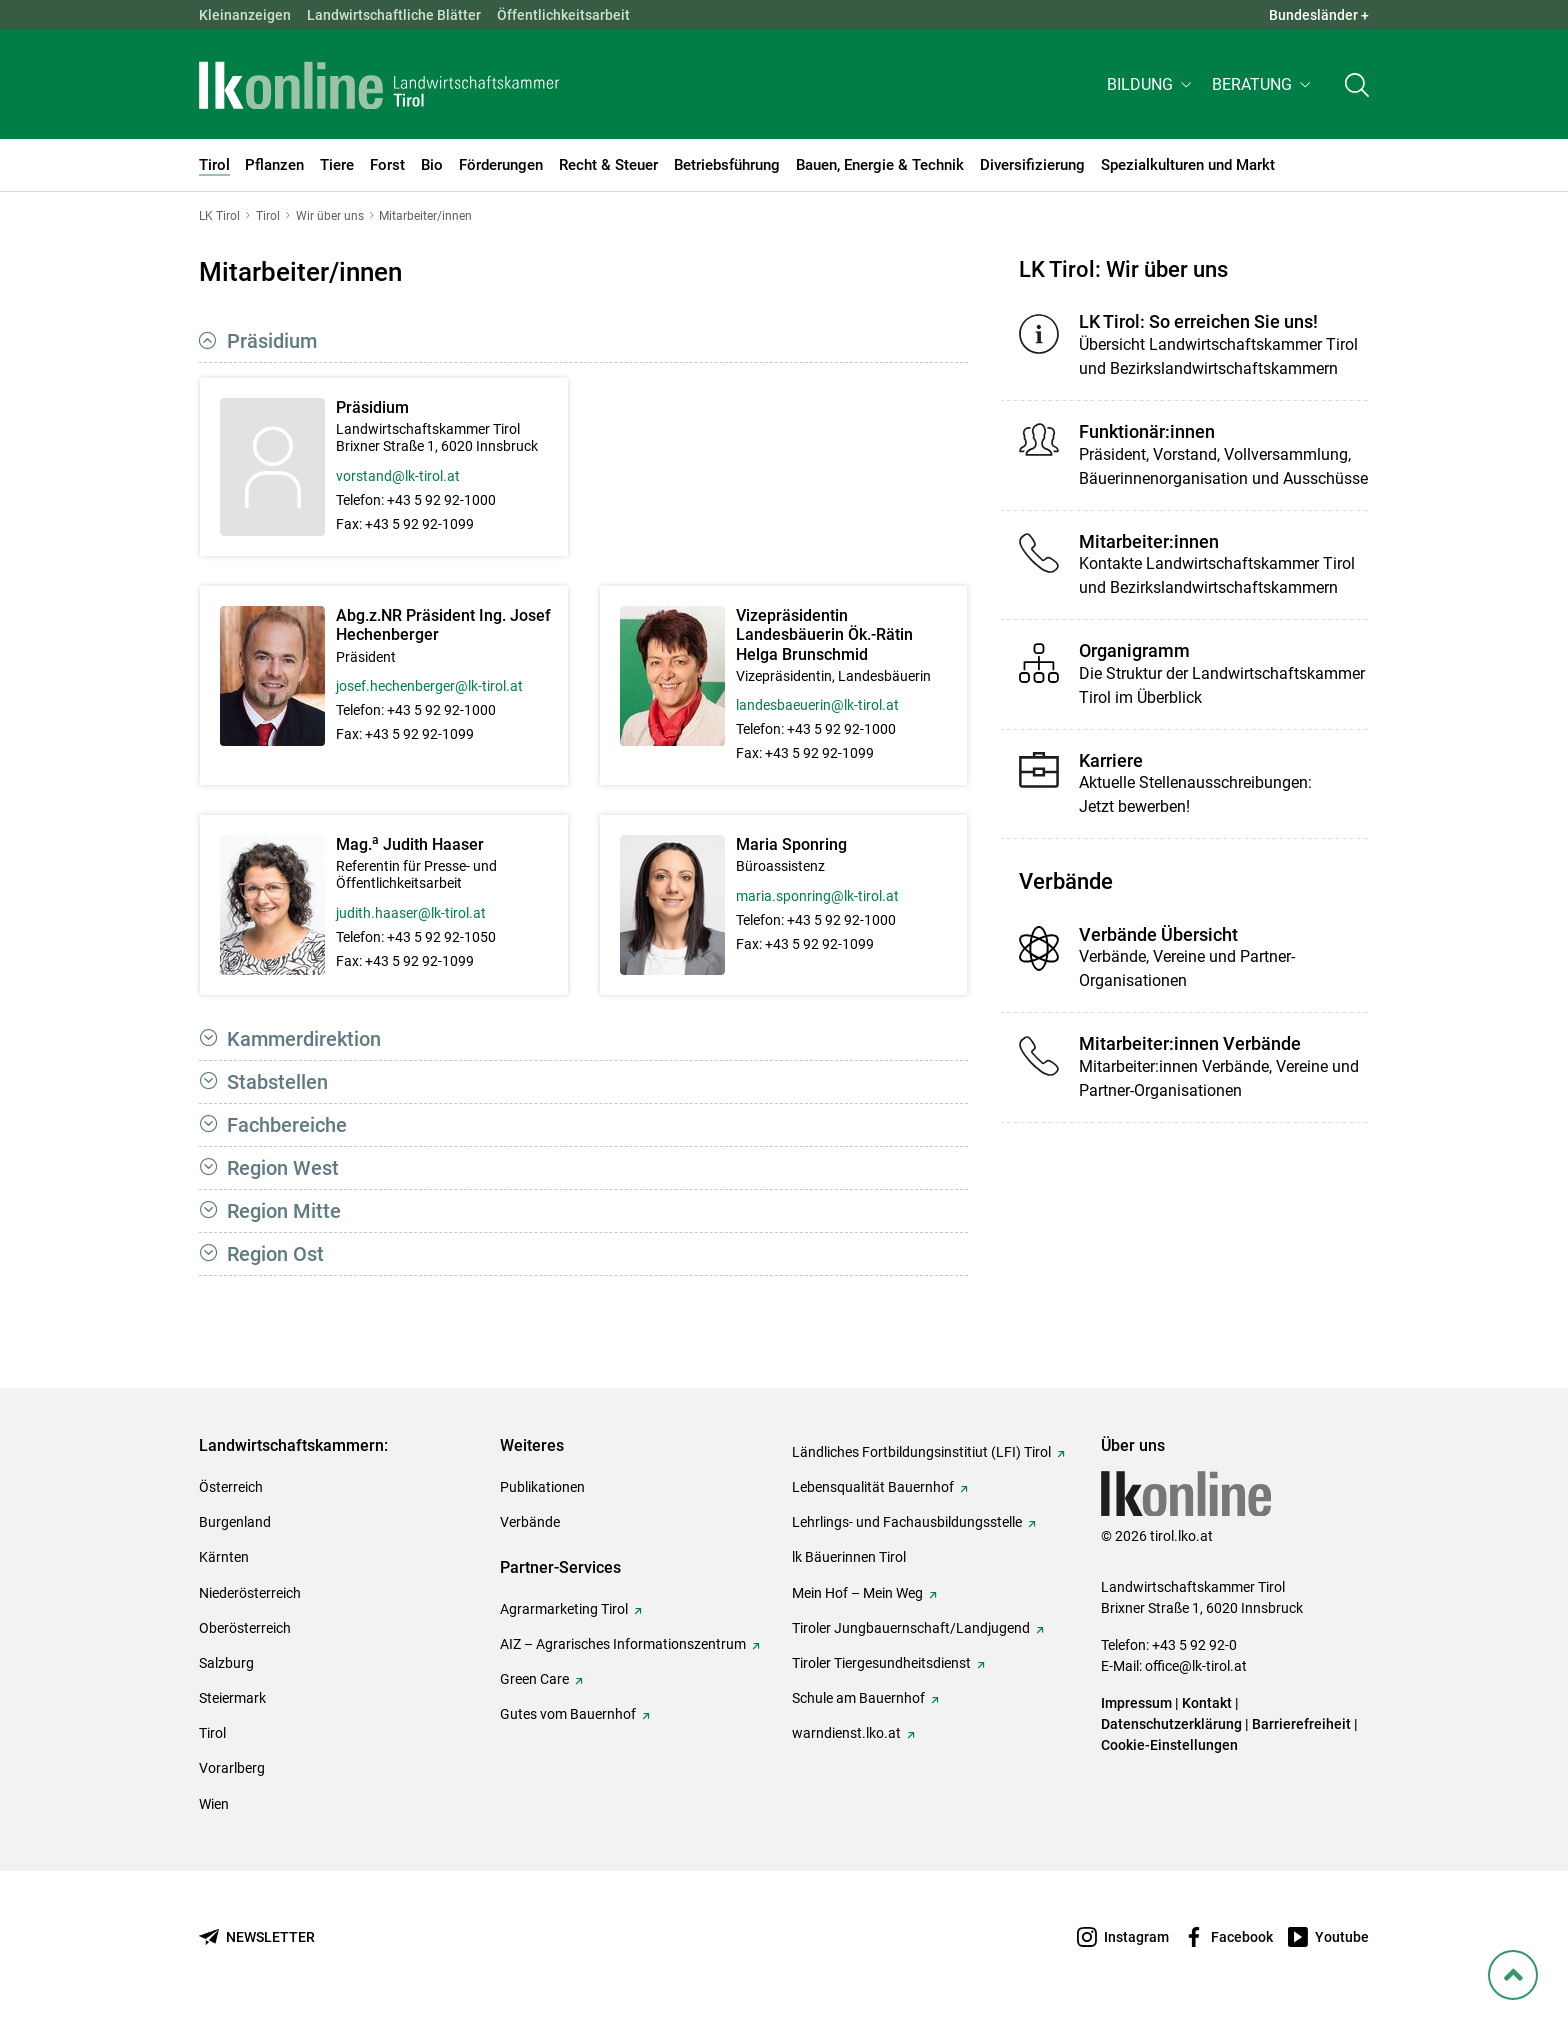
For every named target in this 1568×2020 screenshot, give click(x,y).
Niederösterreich (250, 1593)
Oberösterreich (245, 1628)
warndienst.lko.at (846, 1733)
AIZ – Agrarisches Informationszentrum (623, 1644)
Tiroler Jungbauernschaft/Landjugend (911, 1628)
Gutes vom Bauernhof (568, 1714)
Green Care (534, 1679)
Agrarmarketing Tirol (564, 1609)
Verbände (530, 1522)
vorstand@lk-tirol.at (398, 476)
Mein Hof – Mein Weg (857, 1593)
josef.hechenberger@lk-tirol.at (429, 686)
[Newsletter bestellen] (257, 1937)
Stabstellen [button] (277, 1082)
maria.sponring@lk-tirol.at (817, 896)
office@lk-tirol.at (1196, 1666)
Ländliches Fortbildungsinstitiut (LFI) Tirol (921, 1452)
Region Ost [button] (275, 1254)
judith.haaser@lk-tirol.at (411, 913)
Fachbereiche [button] (287, 1125)
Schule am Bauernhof (858, 1698)
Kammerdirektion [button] (304, 1039)
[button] (1151, 26)
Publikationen (542, 1487)
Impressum (1136, 1703)
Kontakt (1207, 1703)
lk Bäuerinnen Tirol (849, 1557)
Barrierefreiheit (1301, 1724)
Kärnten (224, 1557)
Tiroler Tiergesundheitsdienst (881, 1663)
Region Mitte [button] (284, 1211)
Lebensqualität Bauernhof (873, 1487)
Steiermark (232, 1698)
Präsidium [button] (272, 341)
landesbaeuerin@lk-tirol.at (817, 705)
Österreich (231, 1487)
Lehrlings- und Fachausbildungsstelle (907, 1522)
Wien (214, 1804)
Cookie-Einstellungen (1169, 1745)
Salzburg (226, 1663)
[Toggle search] (1357, 26)
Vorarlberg (232, 1768)
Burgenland (235, 1522)
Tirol (212, 1733)
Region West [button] (283, 1168)
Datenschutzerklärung (1171, 1724)
